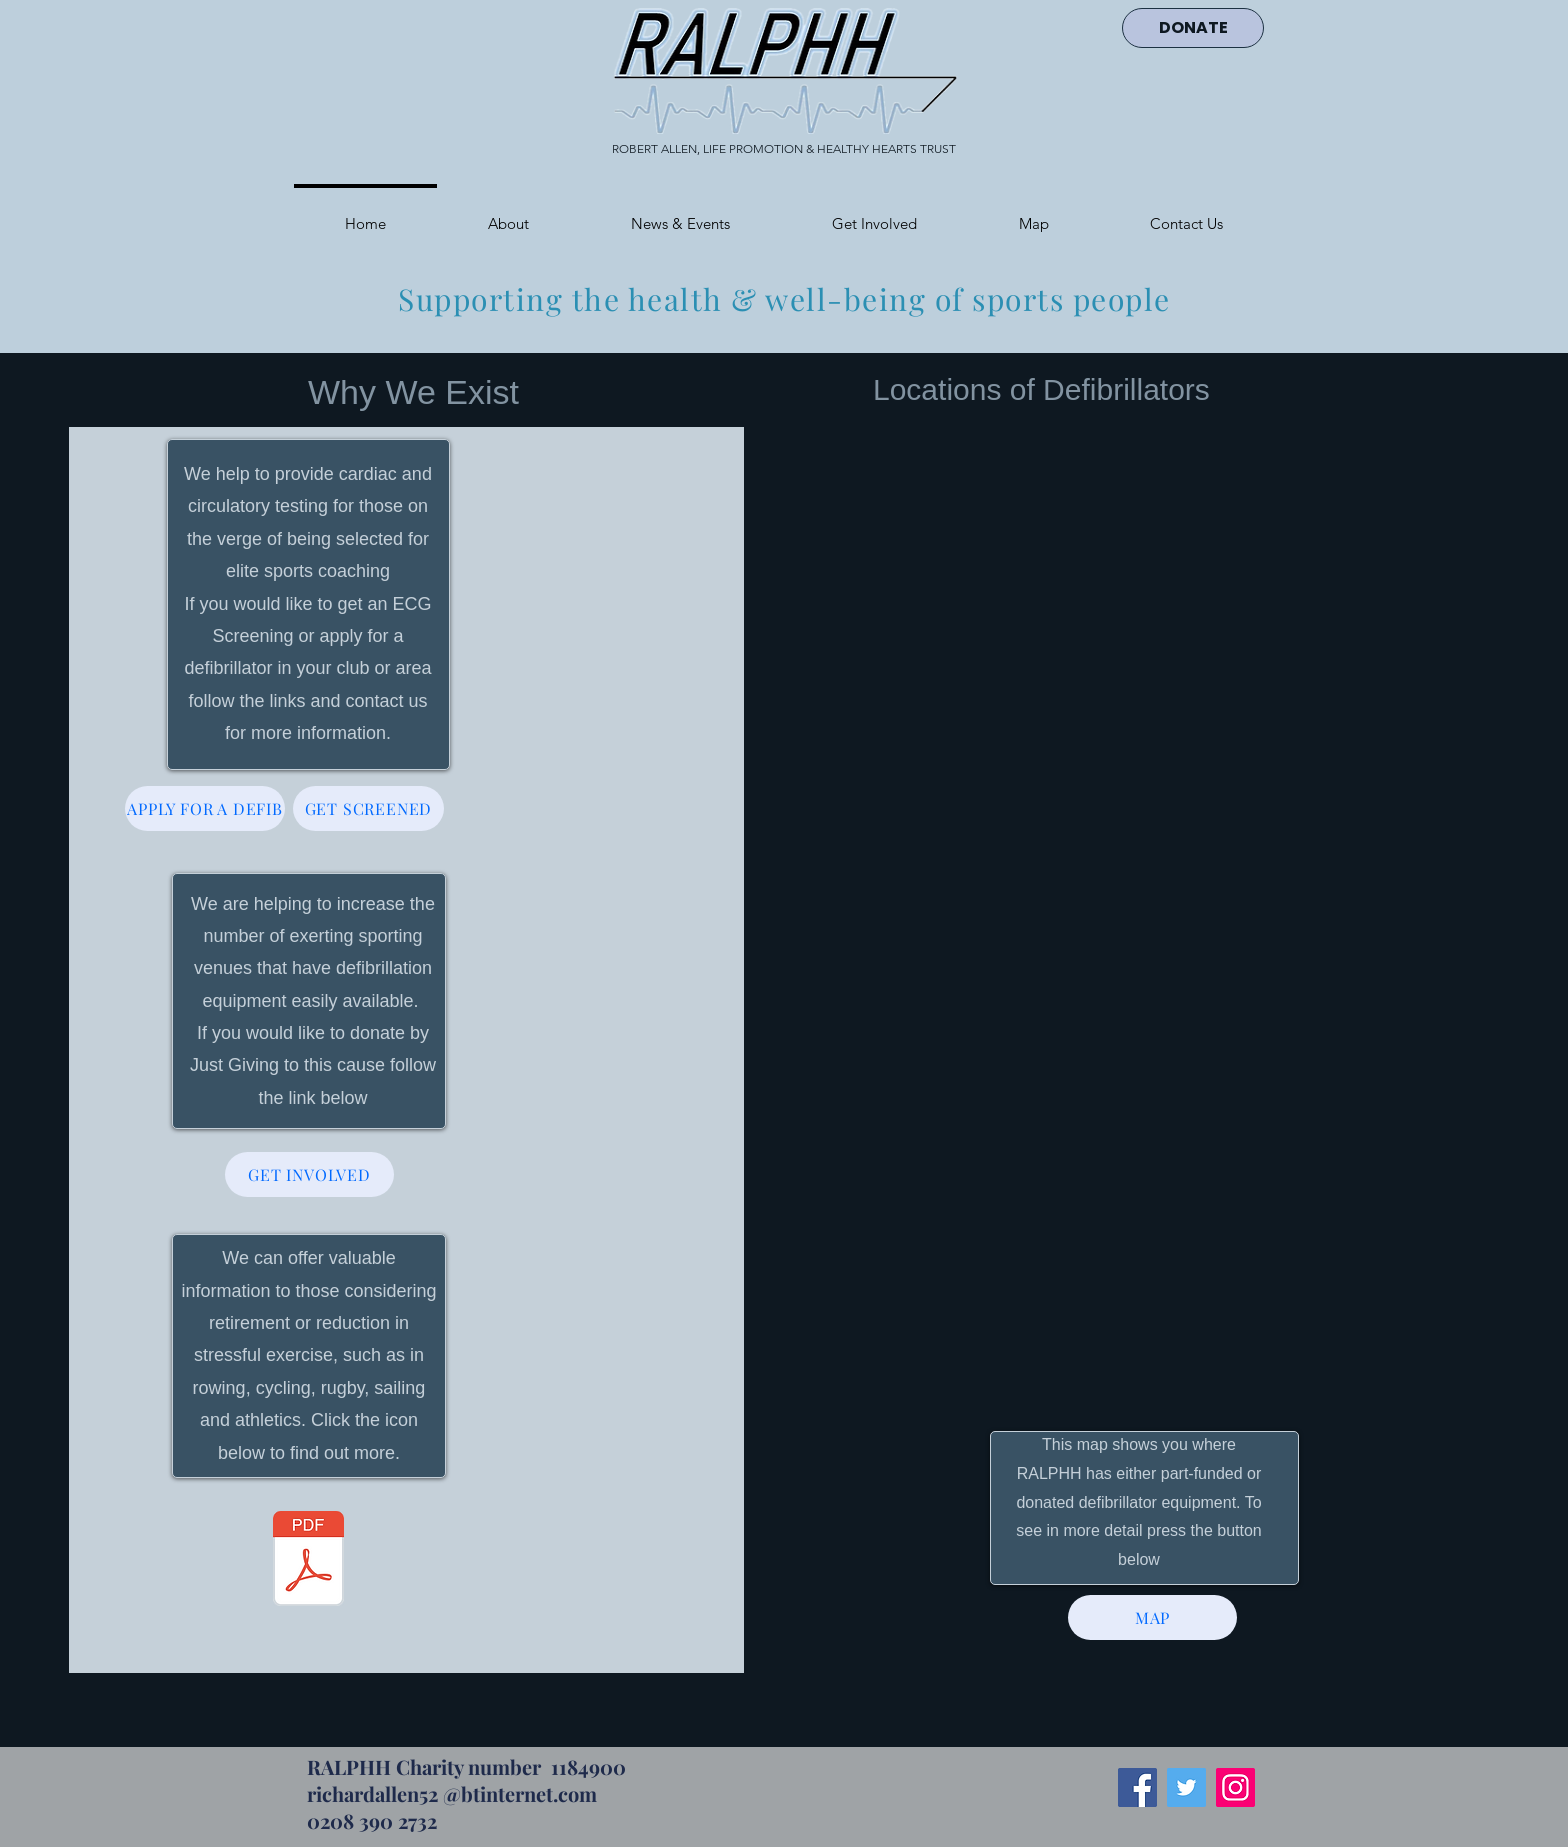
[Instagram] (1235, 1787)
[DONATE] (1193, 28)
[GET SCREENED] (368, 808)
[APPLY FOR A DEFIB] (205, 808)
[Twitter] (1186, 1787)
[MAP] (1152, 1617)
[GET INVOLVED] (309, 1174)
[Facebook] (1137, 1787)
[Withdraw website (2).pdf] (308, 1561)
